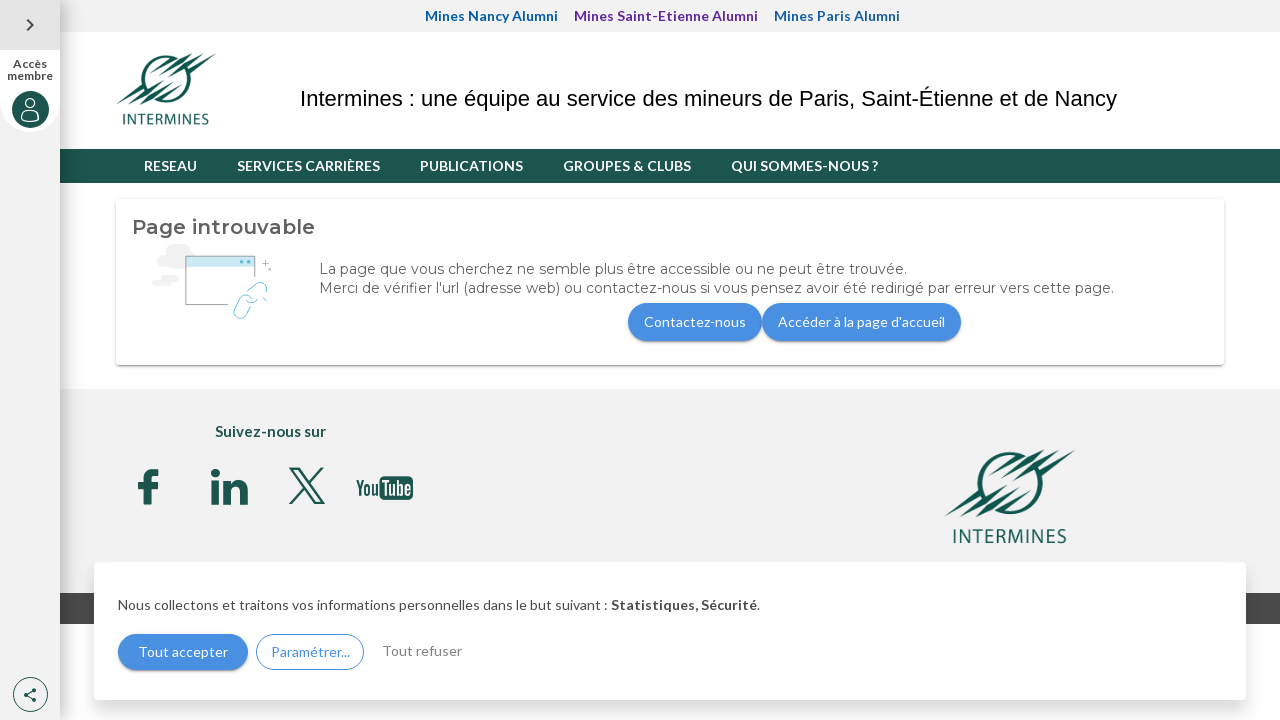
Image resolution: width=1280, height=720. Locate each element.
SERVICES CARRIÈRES (308, 165)
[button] (30, 694)
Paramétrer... (310, 651)
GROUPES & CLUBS (627, 165)
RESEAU (170, 165)
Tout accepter (183, 651)
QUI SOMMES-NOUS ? (804, 165)
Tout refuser (422, 650)
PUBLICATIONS (471, 165)
